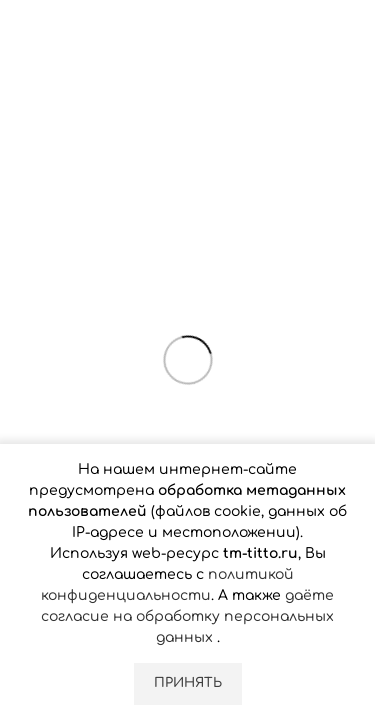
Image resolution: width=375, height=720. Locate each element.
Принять (188, 683)
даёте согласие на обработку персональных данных (187, 616)
